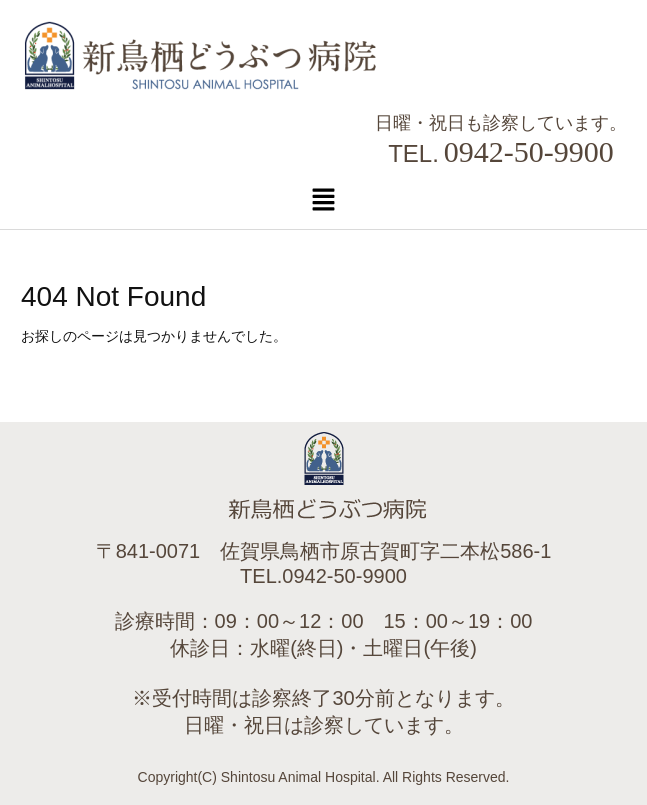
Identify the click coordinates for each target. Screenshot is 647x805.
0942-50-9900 (529, 151)
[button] (323, 199)
